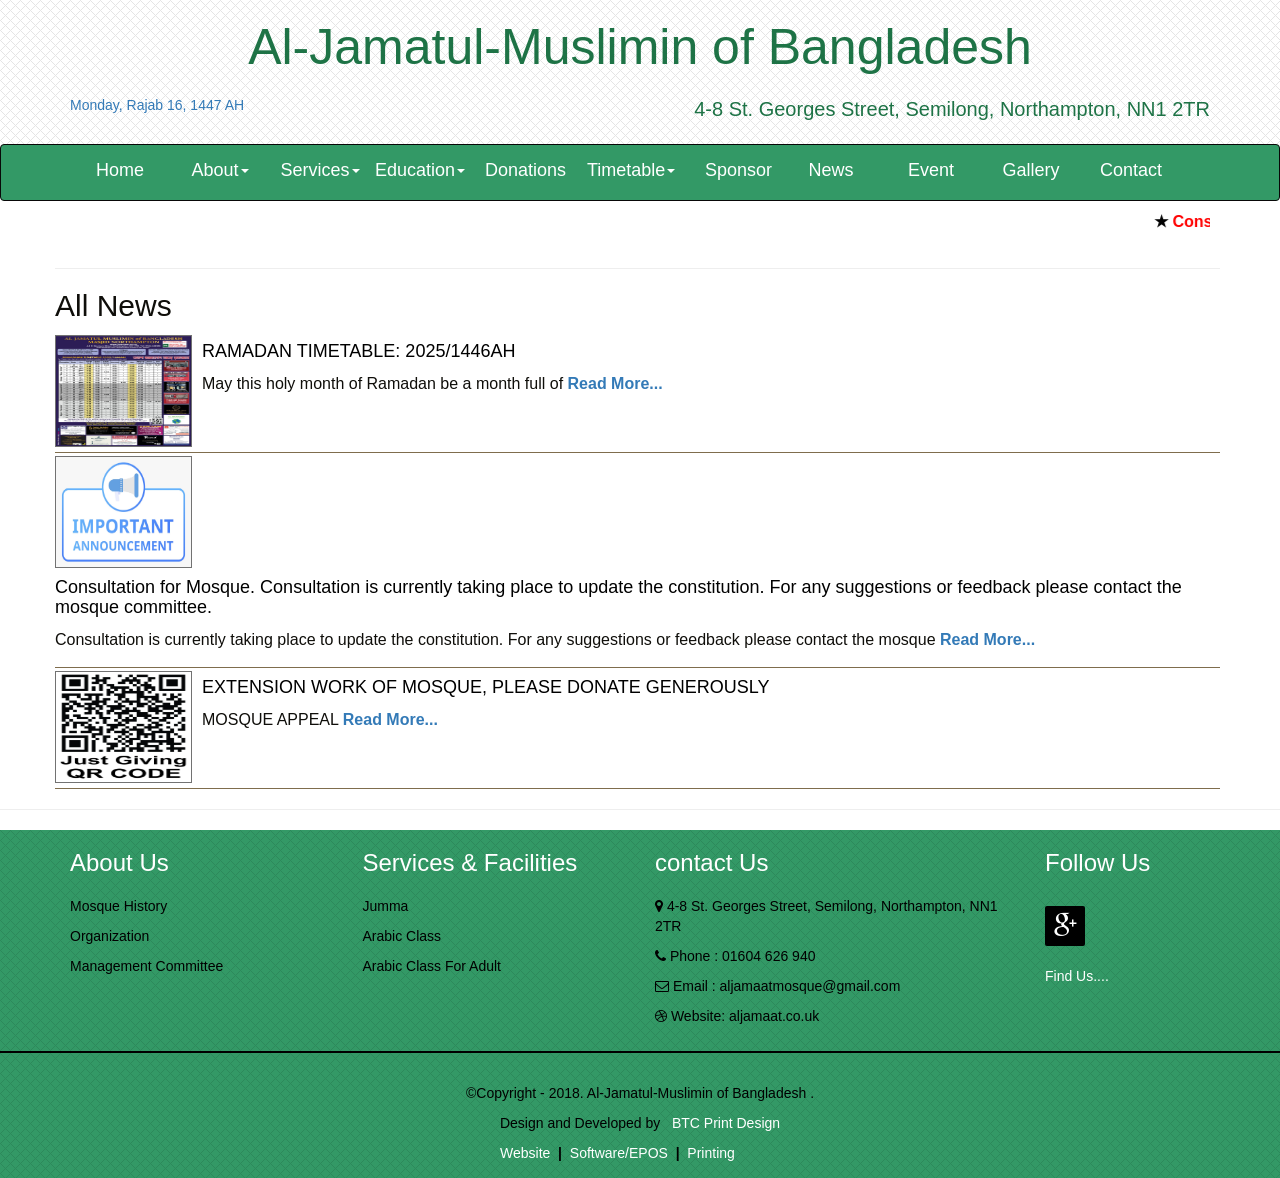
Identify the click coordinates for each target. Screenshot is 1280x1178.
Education (420, 170)
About (219, 170)
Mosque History (118, 906)
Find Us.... (1077, 976)
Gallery (1031, 170)
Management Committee (146, 966)
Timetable (631, 170)
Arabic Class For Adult (432, 966)
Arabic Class (402, 936)
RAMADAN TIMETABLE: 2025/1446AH (358, 351)
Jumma (386, 906)
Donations (525, 170)
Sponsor (738, 170)
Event (931, 170)
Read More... (615, 383)
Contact (1131, 170)
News (831, 170)
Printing (710, 1153)
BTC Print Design (722, 1123)
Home (120, 170)
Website (525, 1153)
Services (319, 170)
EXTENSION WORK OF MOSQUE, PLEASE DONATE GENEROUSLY (485, 687)
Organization (109, 936)
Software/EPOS (619, 1153)
